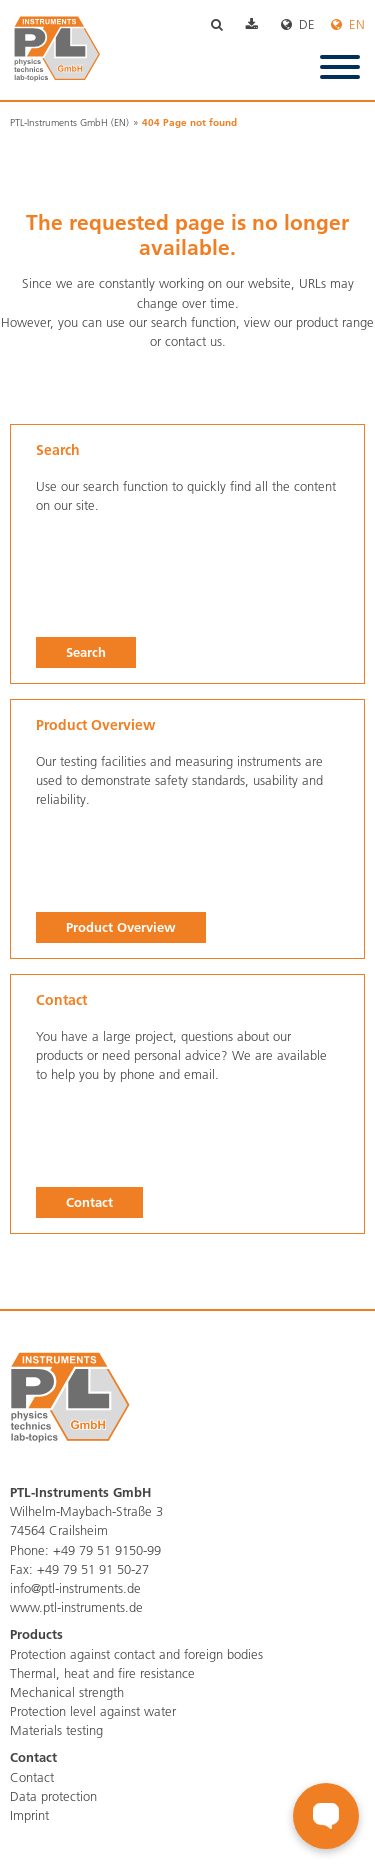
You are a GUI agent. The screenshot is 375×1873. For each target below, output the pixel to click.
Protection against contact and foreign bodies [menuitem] (136, 1654)
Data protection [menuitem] (53, 1796)
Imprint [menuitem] (29, 1815)
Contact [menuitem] (32, 1777)
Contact (89, 1202)
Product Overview (121, 927)
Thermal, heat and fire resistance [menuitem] (102, 1673)
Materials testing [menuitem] (56, 1730)
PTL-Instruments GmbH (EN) (69, 122)
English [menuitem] (348, 26)
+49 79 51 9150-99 (107, 1550)
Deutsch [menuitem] (306, 26)
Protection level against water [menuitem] (93, 1711)
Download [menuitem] (263, 26)
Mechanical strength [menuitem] (67, 1692)
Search (86, 652)
